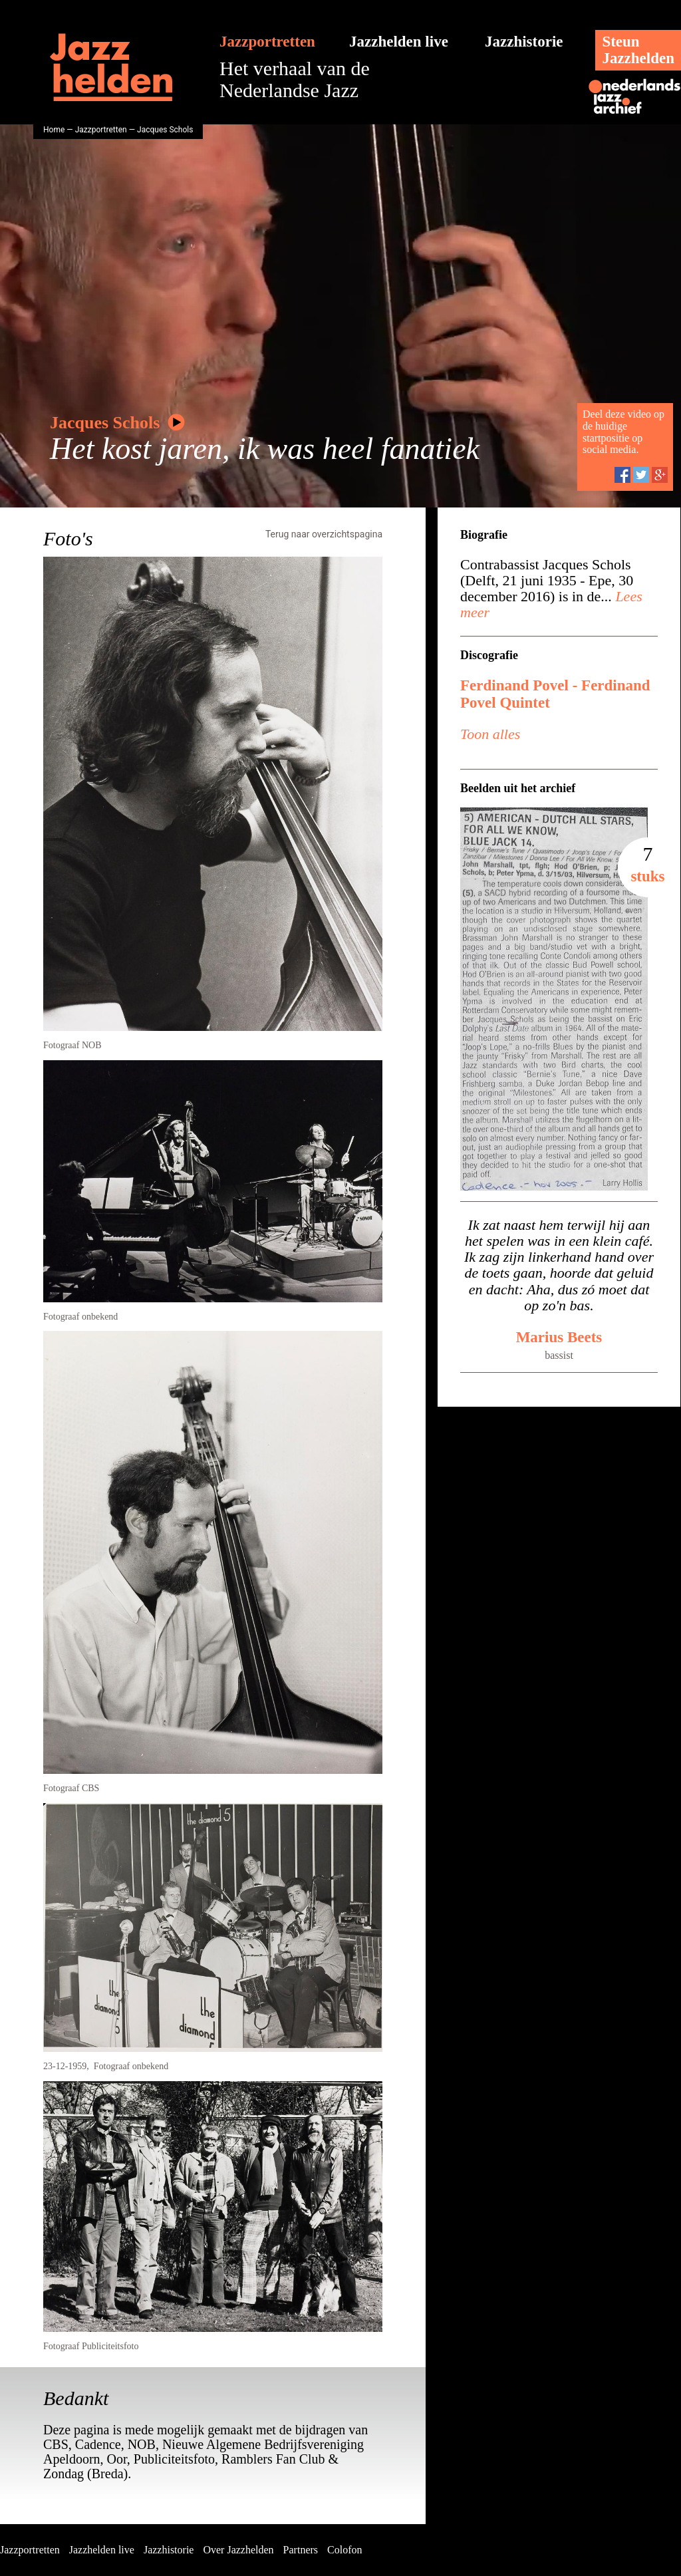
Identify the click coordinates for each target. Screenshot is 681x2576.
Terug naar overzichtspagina (323, 534)
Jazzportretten (267, 41)
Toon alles (490, 734)
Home (54, 129)
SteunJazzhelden (638, 50)
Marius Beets (559, 1337)
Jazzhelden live (398, 41)
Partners (300, 2549)
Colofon (344, 2549)
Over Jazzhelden (238, 2549)
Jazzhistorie (524, 41)
